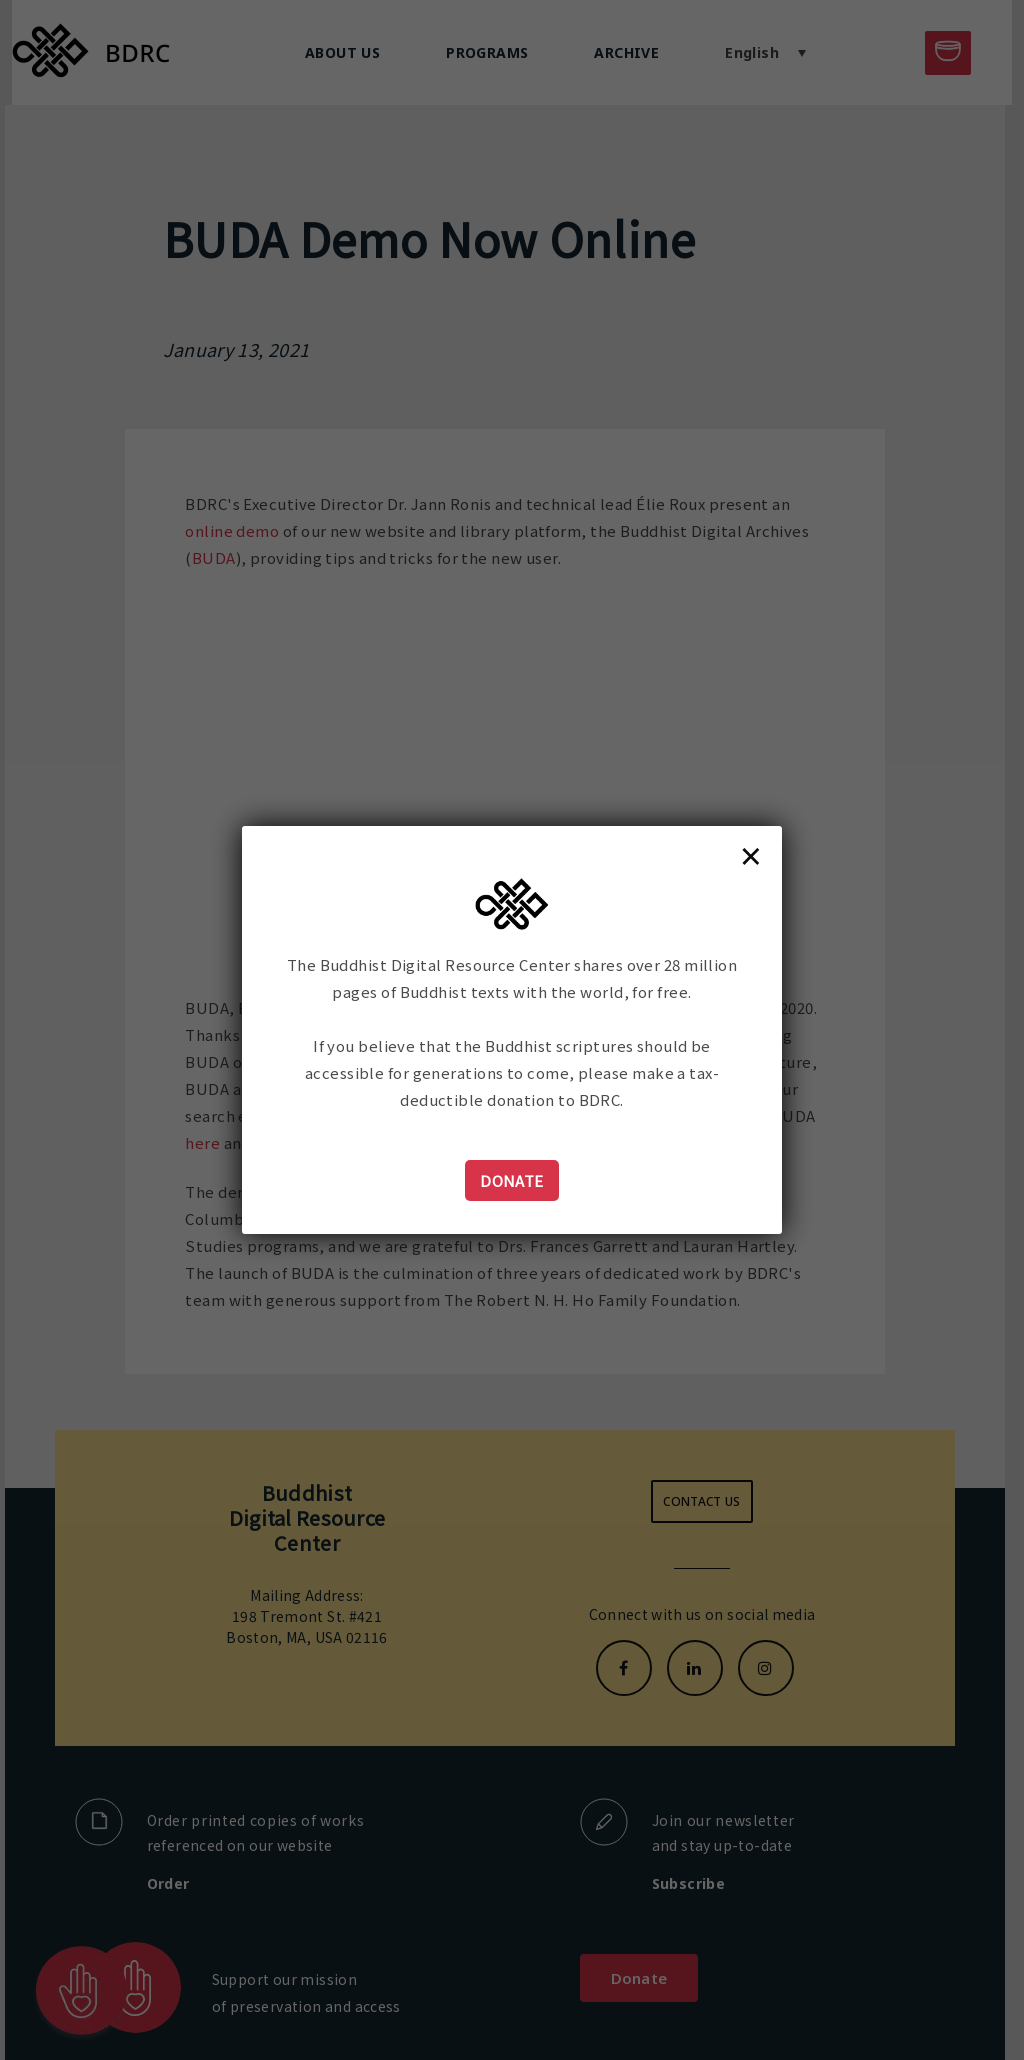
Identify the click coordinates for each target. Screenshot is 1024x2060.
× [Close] (751, 855)
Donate (512, 1180)
